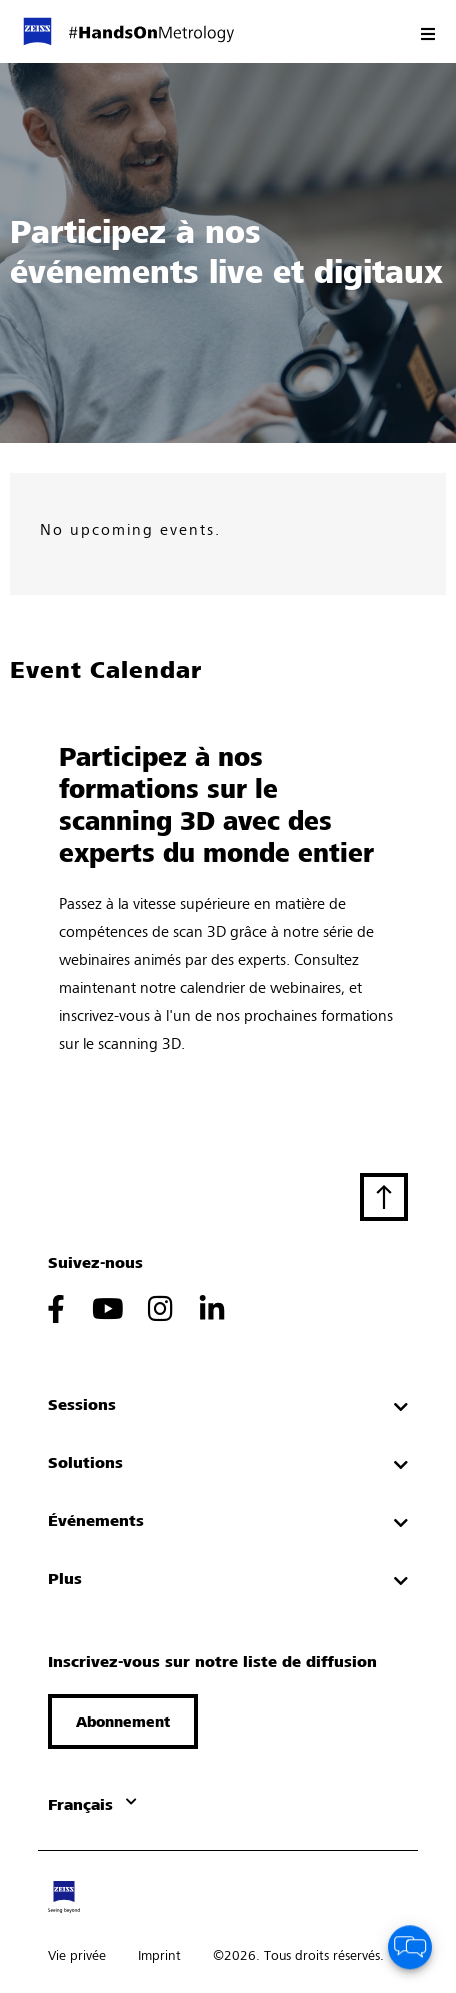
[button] (123, 1721)
